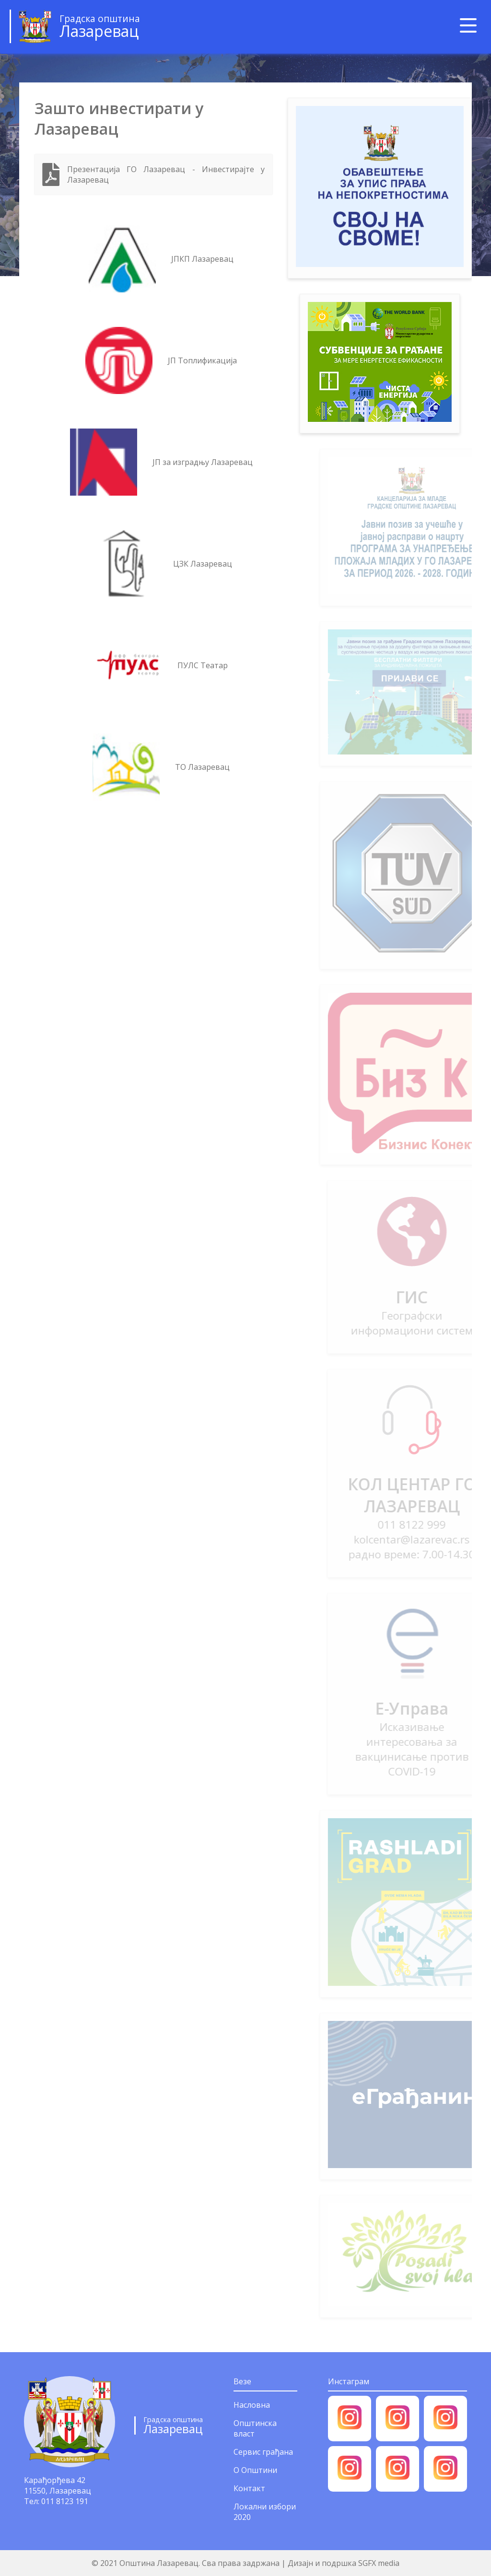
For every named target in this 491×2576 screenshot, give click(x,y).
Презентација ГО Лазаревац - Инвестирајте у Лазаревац (166, 174)
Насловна (252, 2405)
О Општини (255, 2470)
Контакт (249, 2488)
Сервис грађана (263, 2452)
